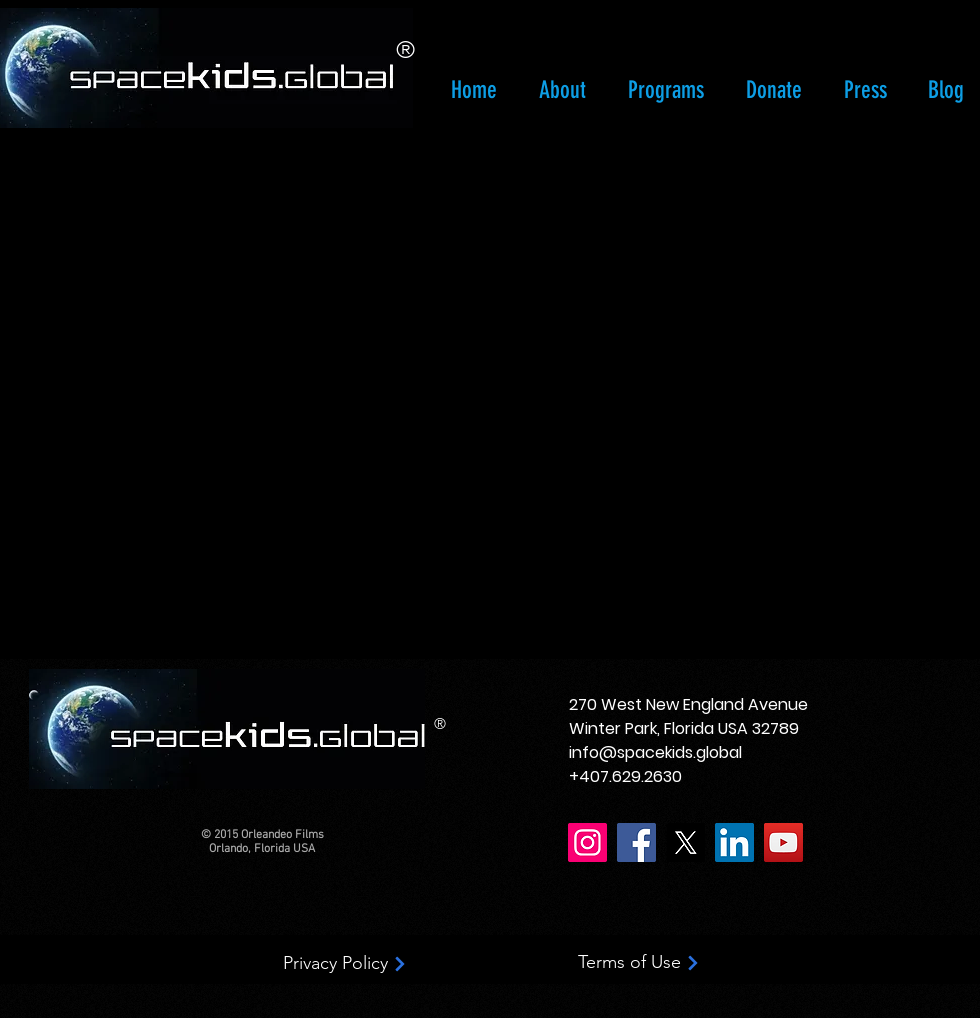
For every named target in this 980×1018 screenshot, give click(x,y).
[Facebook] (636, 842)
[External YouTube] (506, 390)
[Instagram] (587, 842)
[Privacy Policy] (345, 964)
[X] (685, 842)
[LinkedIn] (734, 842)
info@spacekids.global (655, 752)
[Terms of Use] (639, 963)
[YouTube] (783, 842)
